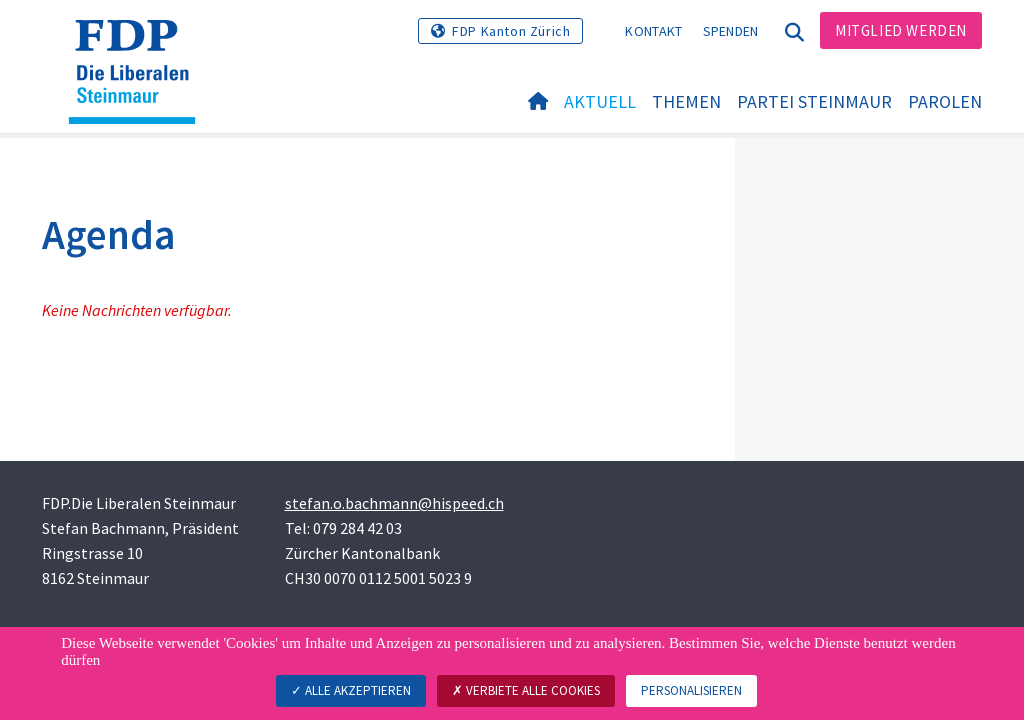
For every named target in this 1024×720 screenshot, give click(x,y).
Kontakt (653, 31)
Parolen (945, 101)
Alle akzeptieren (351, 690)
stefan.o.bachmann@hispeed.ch (394, 503)
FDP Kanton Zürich (511, 31)
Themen (686, 101)
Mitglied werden (901, 30)
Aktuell (600, 101)
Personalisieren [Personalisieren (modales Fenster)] (691, 690)
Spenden (731, 31)
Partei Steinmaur (814, 101)
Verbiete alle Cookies (526, 690)
